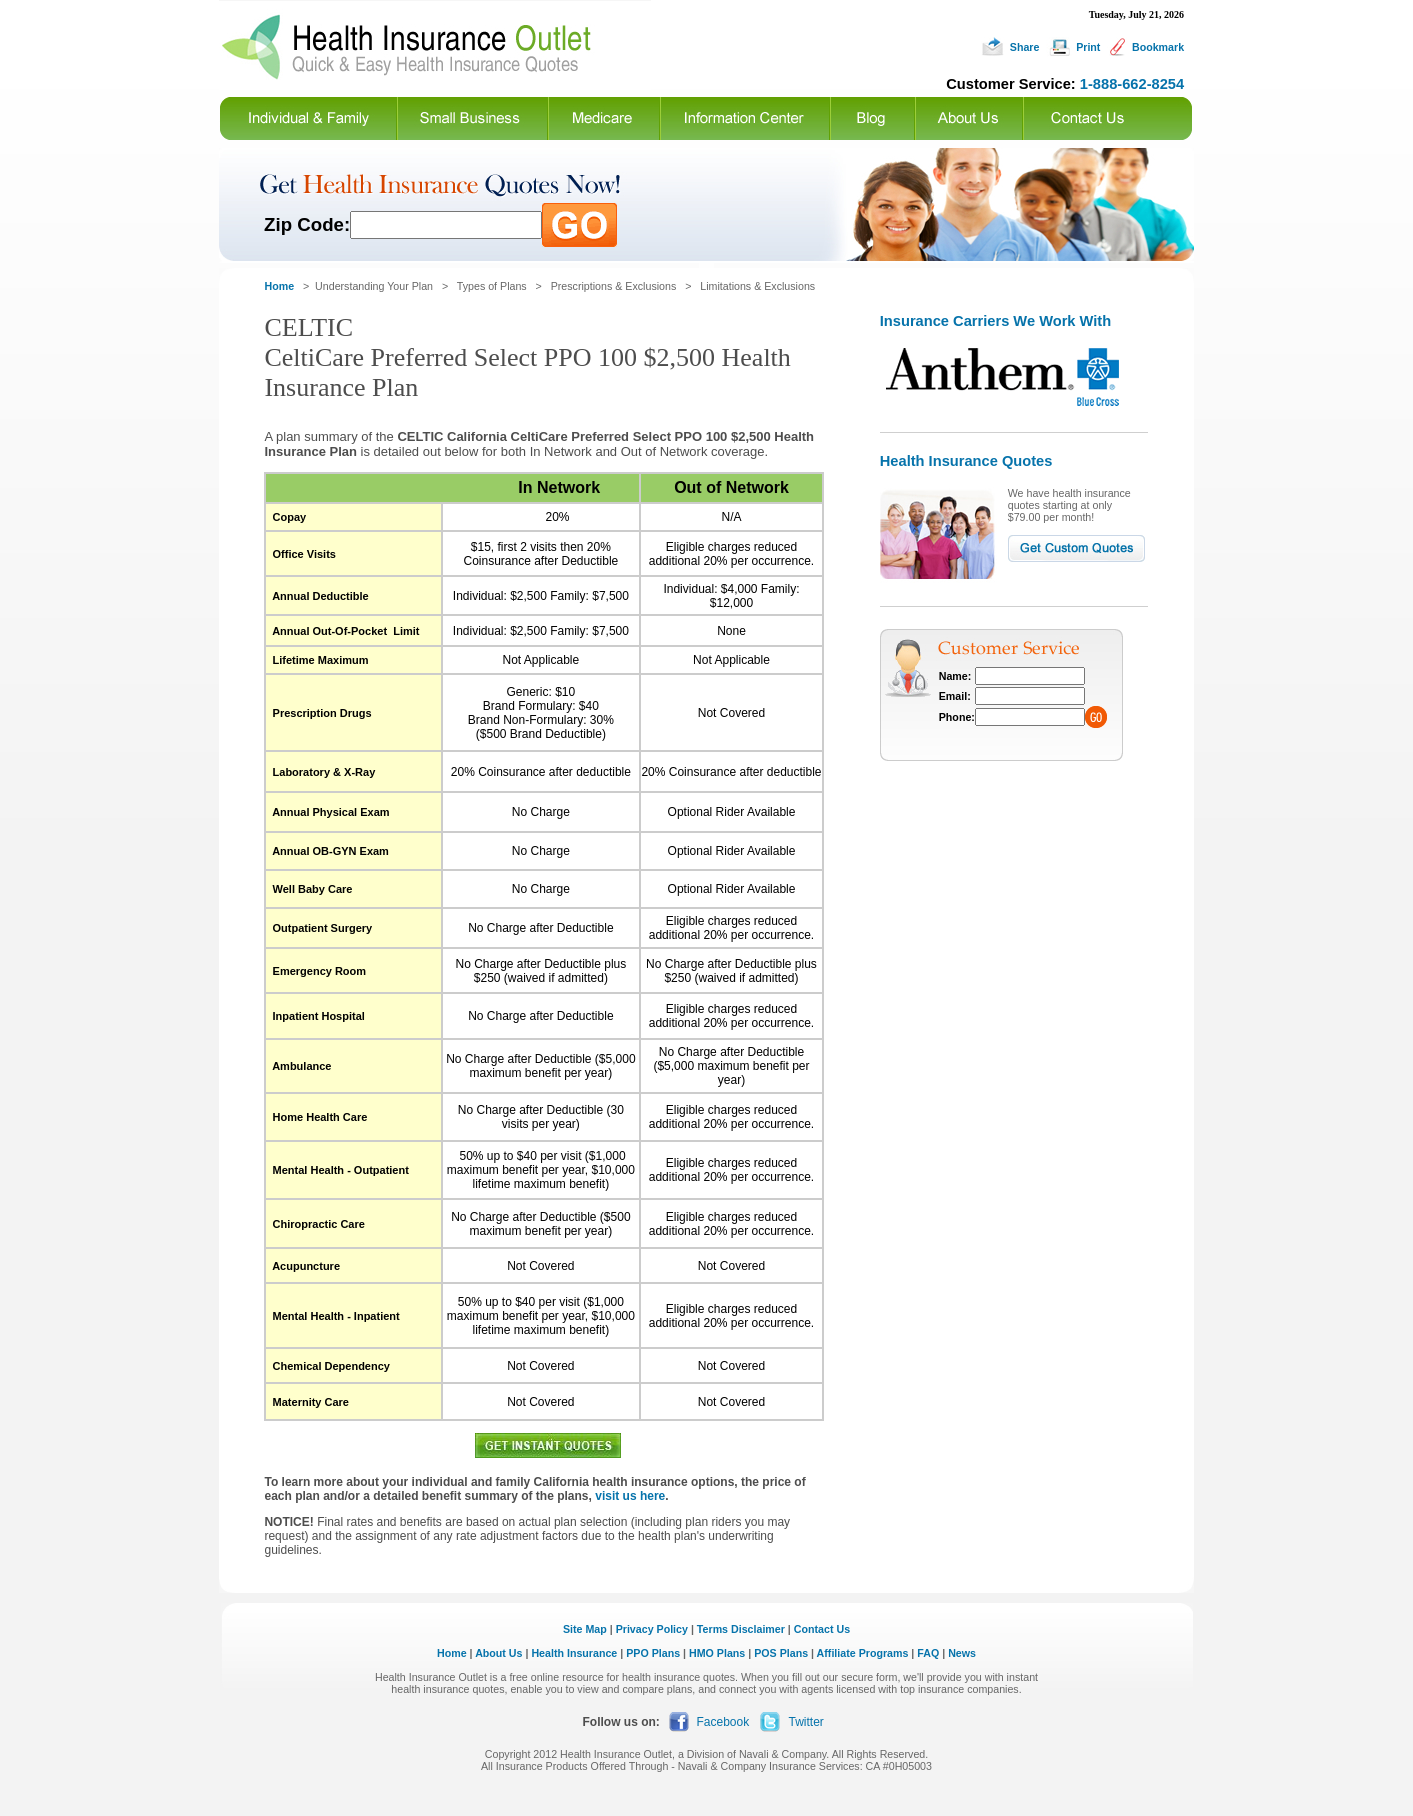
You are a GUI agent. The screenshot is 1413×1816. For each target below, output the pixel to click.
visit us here (630, 1496)
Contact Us (822, 1629)
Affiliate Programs (863, 1653)
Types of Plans (492, 286)
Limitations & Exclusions (757, 286)
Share (1025, 47)
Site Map (585, 1629)
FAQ (928, 1653)
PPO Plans (653, 1653)
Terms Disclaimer (741, 1629)
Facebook (723, 1722)
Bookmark (1158, 47)
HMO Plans (717, 1653)
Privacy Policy (652, 1629)
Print (1088, 47)
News (962, 1653)
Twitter (806, 1722)
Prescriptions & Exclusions (614, 286)
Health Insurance (574, 1653)
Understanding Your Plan (374, 286)
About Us (498, 1653)
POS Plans (781, 1653)
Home (452, 1653)
